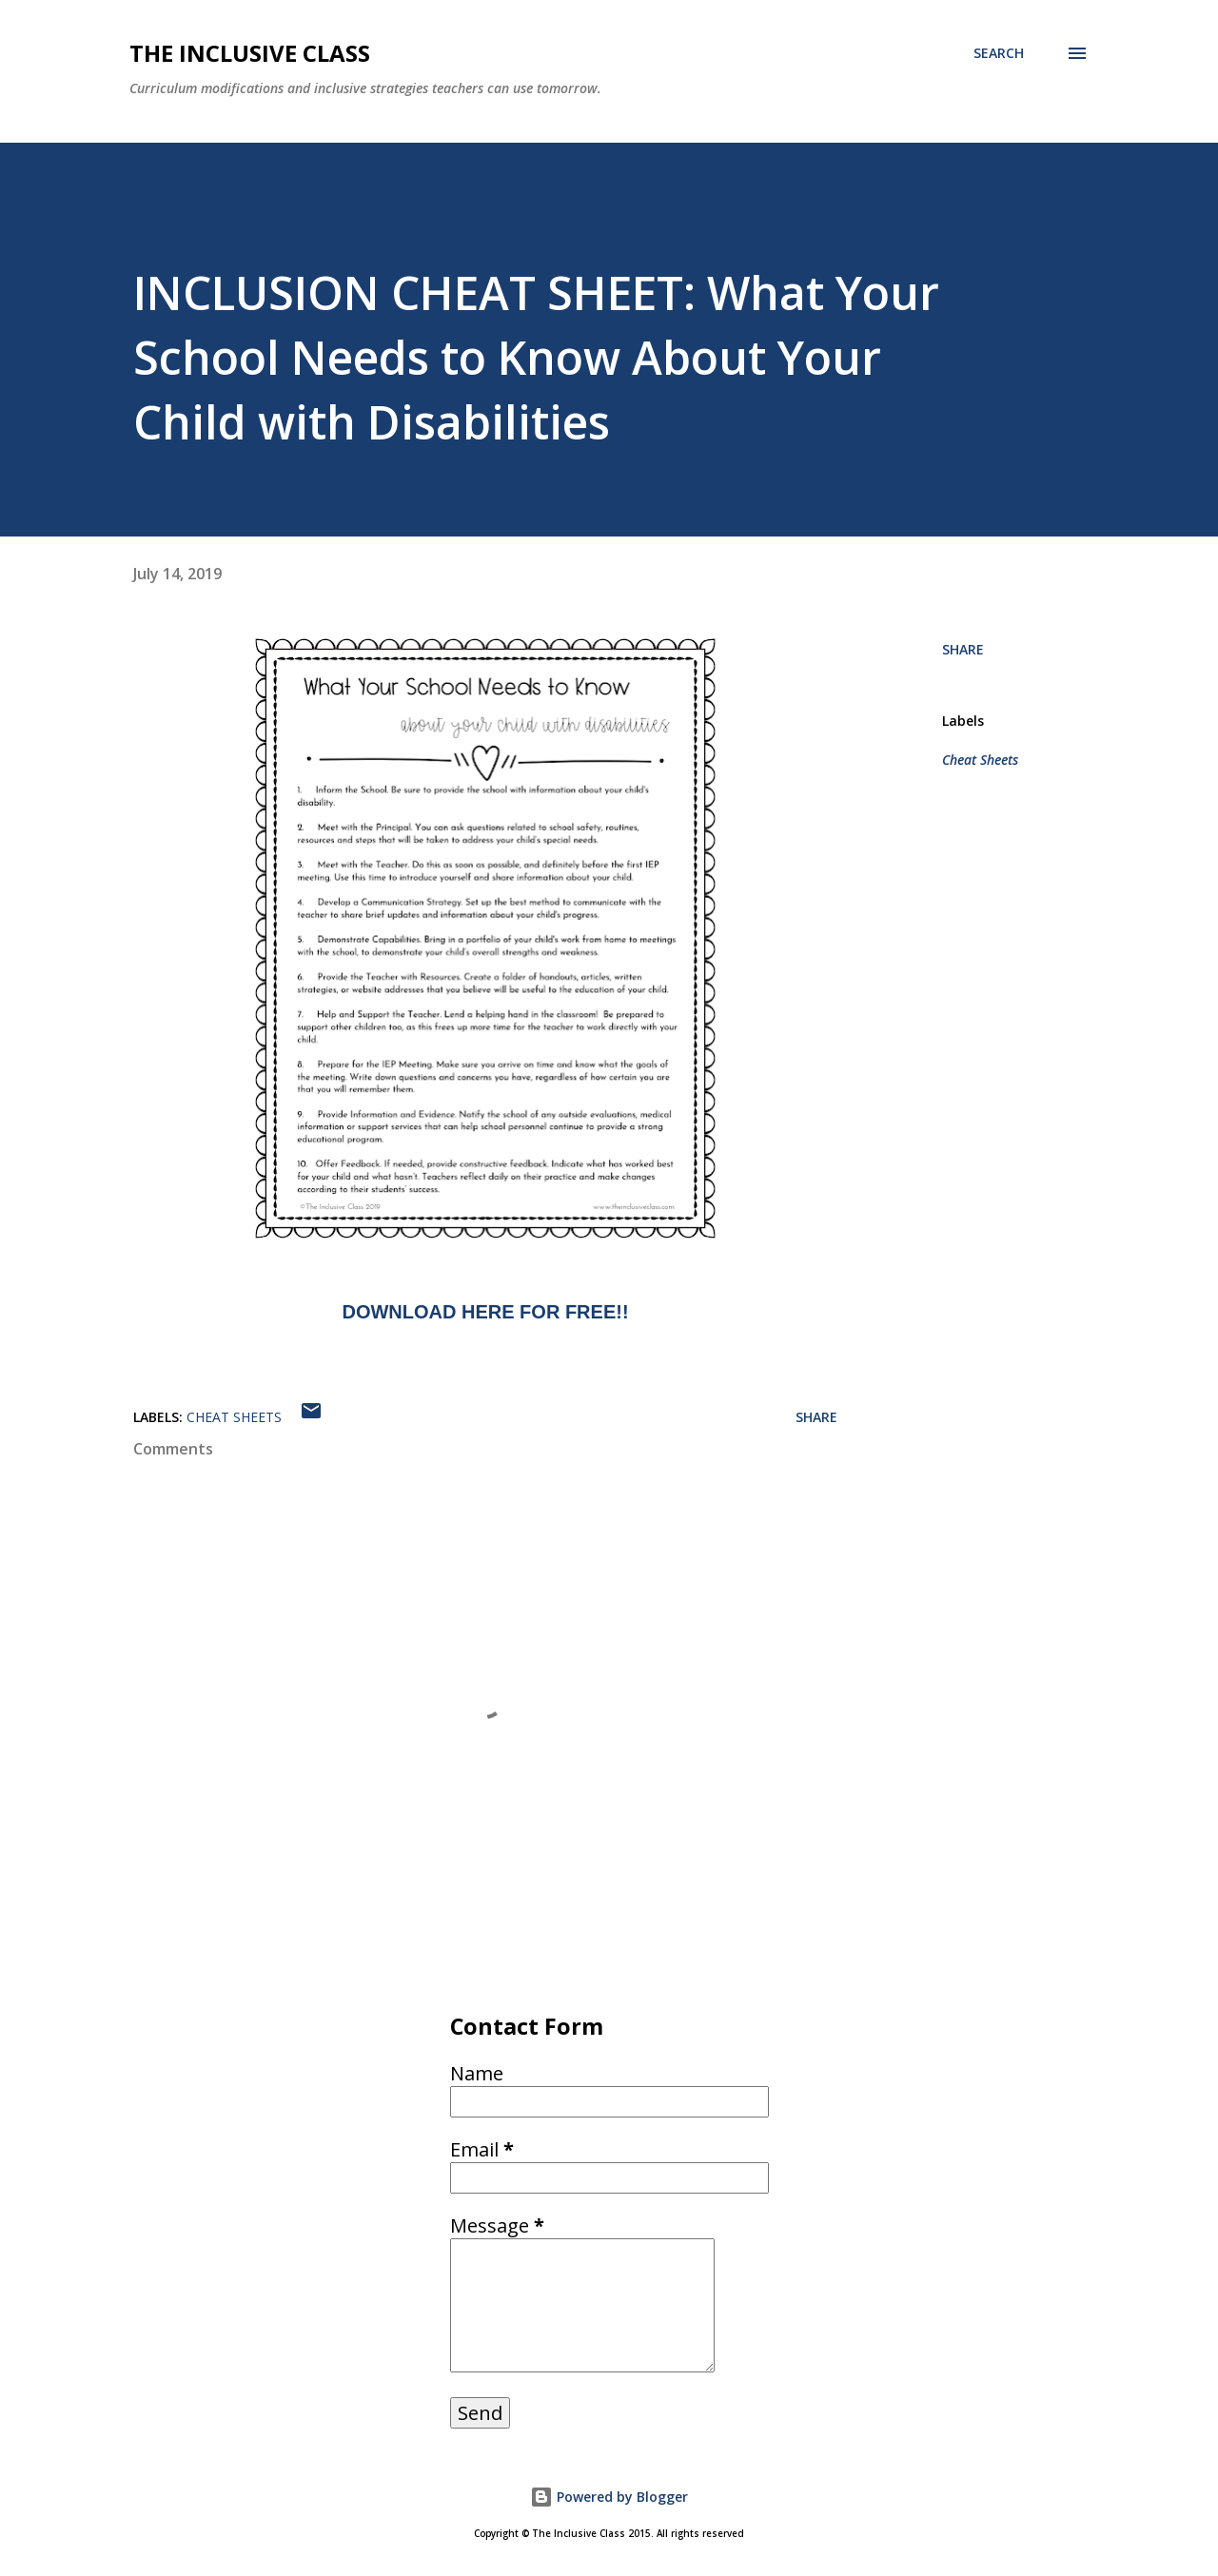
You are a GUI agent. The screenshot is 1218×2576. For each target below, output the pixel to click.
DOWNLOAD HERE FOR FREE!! (485, 1311)
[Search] (998, 53)
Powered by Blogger (609, 2497)
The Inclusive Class (249, 52)
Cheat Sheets (980, 760)
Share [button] (963, 649)
